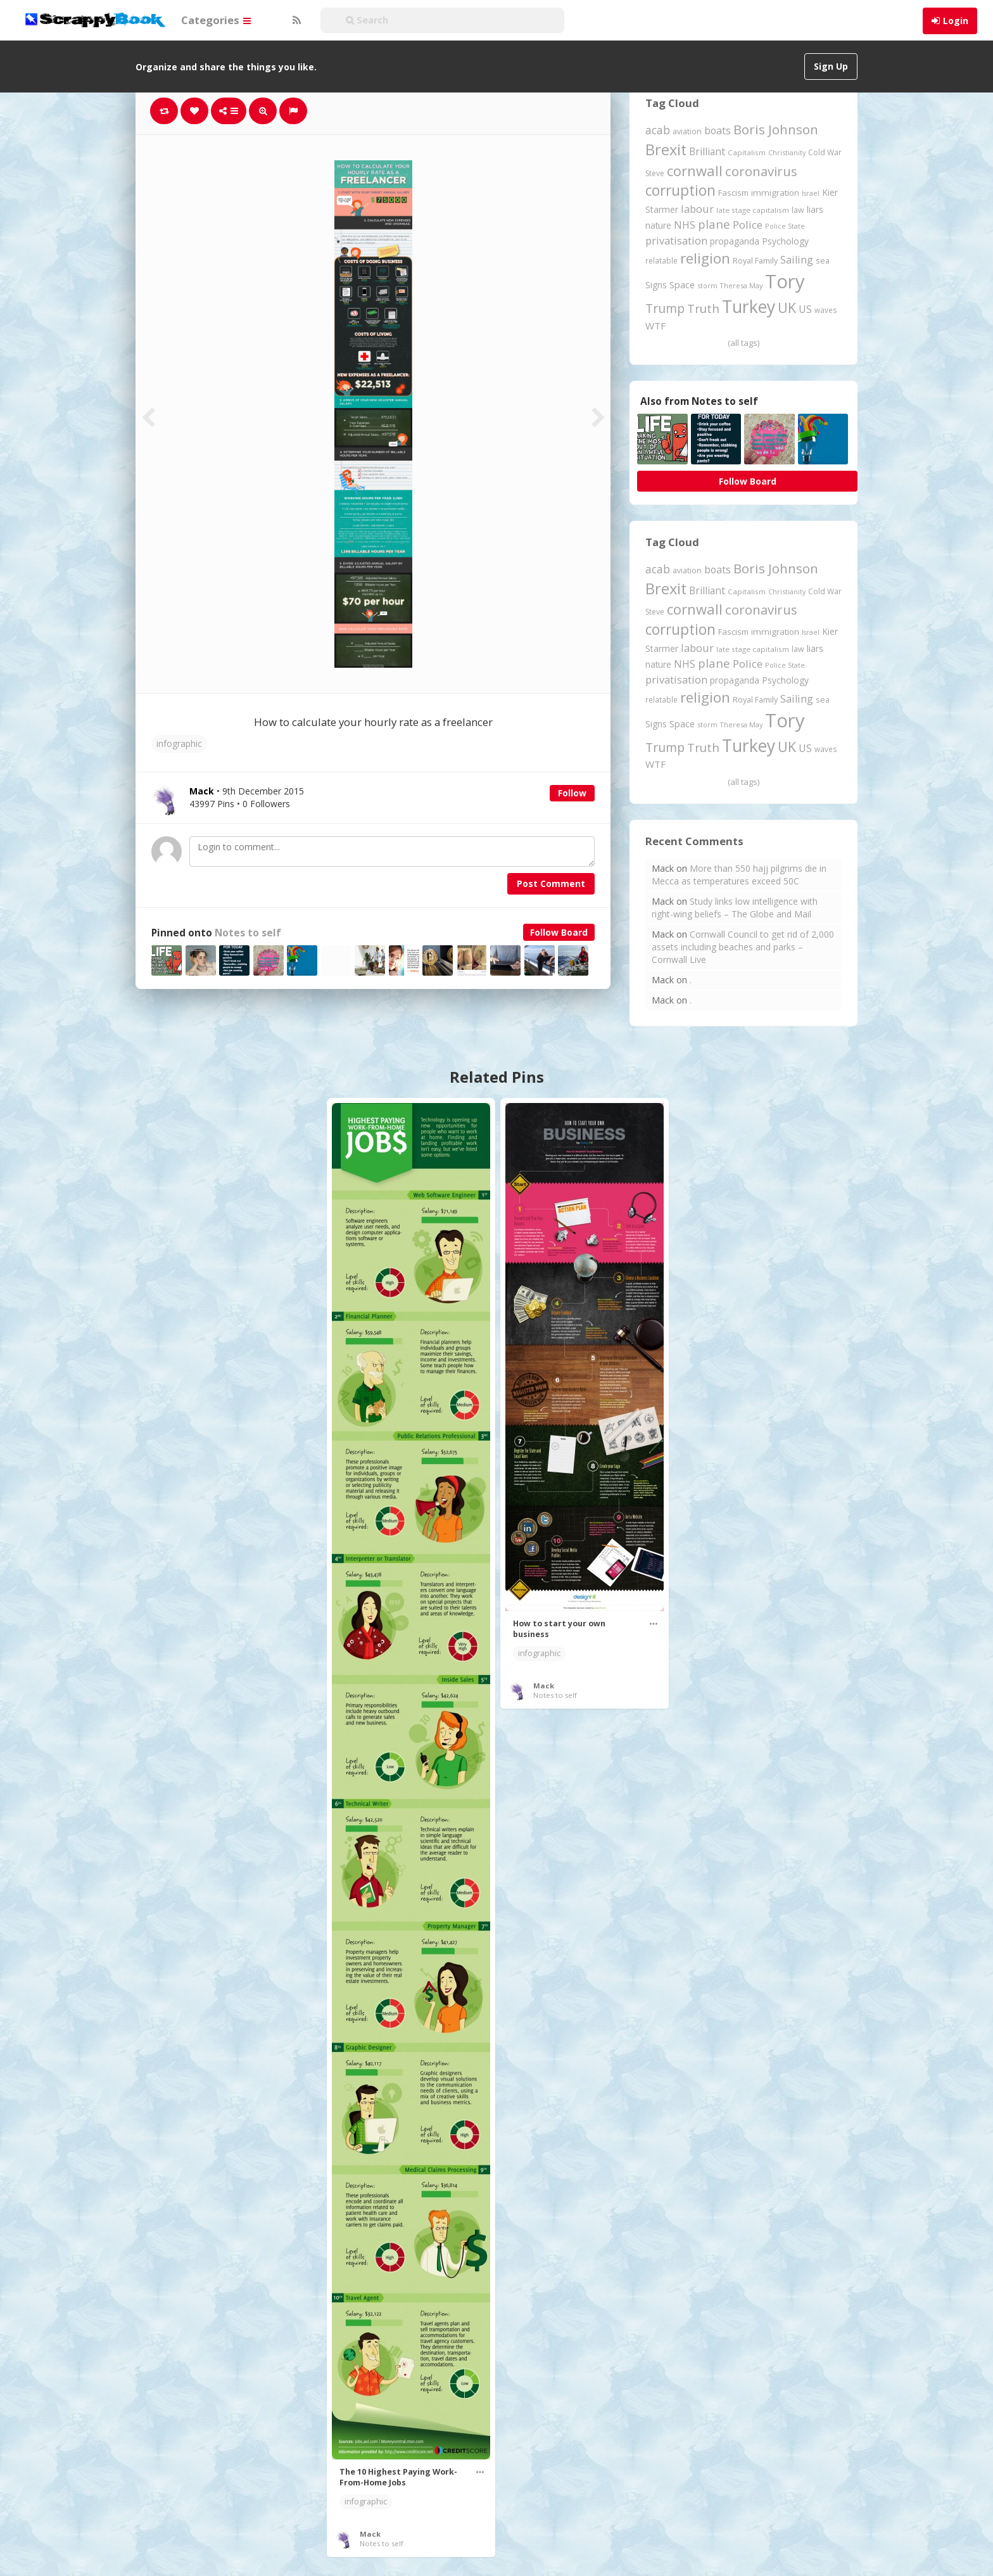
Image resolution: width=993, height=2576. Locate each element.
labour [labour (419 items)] (697, 208)
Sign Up (831, 66)
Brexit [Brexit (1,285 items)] (665, 149)
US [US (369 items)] (805, 309)
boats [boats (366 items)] (717, 130)
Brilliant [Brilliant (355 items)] (707, 151)
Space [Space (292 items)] (682, 284)
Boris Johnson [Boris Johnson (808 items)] (775, 129)
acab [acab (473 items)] (657, 129)
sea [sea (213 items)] (823, 260)
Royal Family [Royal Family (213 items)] (755, 260)
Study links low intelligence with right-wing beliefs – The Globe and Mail (735, 907)
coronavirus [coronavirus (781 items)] (761, 171)
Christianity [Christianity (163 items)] (787, 152)
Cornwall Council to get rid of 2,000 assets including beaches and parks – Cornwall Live (743, 947)
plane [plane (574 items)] (714, 224)
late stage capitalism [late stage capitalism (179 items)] (752, 210)
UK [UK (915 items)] (787, 307)
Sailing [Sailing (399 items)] (796, 260)
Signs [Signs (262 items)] (656, 285)
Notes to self (248, 933)
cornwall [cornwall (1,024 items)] (695, 170)
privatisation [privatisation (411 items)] (676, 240)
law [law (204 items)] (798, 210)
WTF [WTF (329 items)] (655, 325)
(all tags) (743, 342)
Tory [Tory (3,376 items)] (785, 281)
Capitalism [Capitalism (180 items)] (747, 152)
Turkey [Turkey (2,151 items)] (748, 306)
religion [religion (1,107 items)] (705, 258)
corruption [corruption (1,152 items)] (680, 190)
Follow (572, 793)
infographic (179, 743)
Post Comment (551, 883)
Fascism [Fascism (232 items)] (733, 192)
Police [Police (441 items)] (747, 224)
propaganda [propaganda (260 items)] (734, 241)
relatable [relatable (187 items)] (661, 260)
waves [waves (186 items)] (825, 310)
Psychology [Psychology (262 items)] (785, 241)
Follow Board (559, 932)
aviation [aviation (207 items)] (687, 131)
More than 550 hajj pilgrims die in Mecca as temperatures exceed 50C (739, 874)
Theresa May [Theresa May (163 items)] (741, 285)
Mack (370, 2534)
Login (955, 21)
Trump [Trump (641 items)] (665, 308)
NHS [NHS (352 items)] (684, 225)
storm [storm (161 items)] (707, 285)
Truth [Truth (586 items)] (703, 308)
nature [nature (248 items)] (658, 225)
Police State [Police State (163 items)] (785, 226)
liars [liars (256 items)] (815, 209)
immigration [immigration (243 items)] (775, 192)
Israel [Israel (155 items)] (810, 193)
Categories (216, 20)
